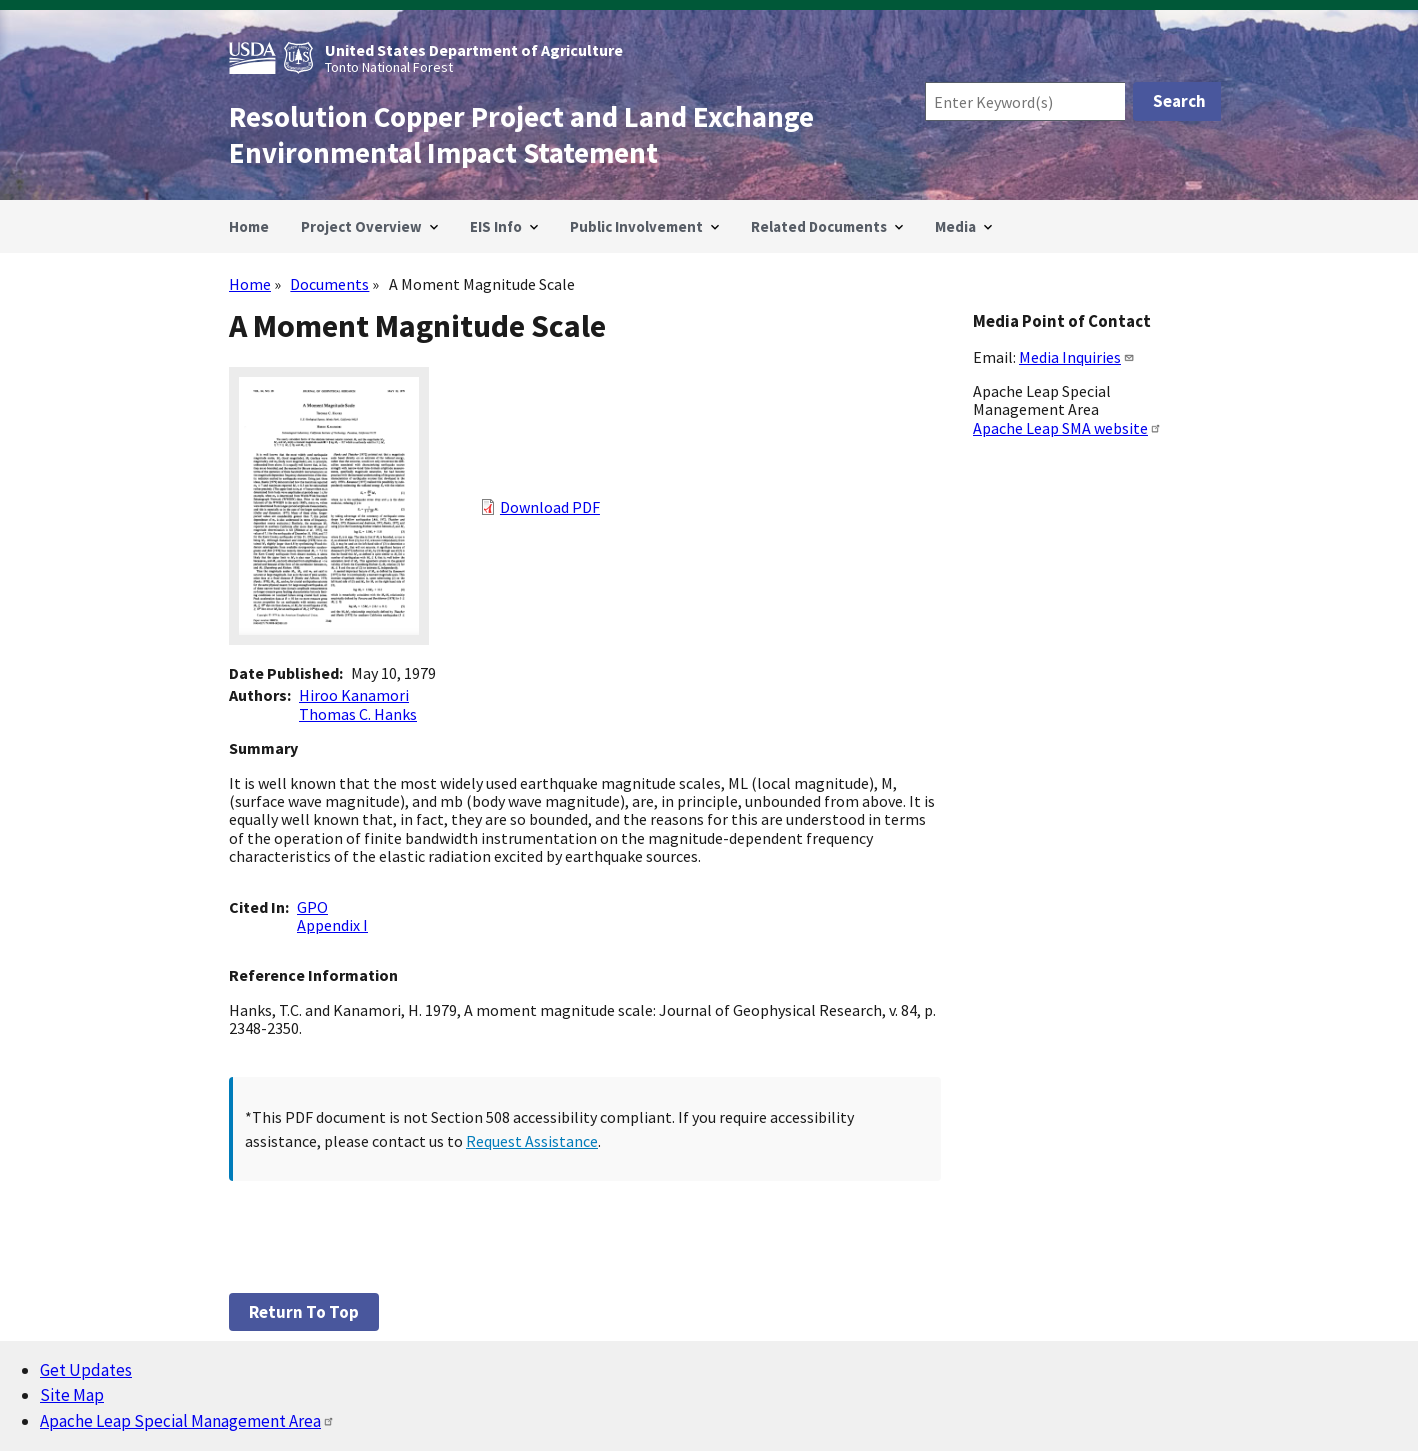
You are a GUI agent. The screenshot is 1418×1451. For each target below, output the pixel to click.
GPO (312, 907)
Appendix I (332, 925)
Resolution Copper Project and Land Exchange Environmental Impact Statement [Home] (521, 135)
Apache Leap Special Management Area (187, 1421)
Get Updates (86, 1370)
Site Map (72, 1395)
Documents (329, 284)
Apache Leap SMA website (1067, 428)
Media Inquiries (1077, 357)
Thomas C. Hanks (358, 714)
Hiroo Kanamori (354, 695)
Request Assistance (532, 1141)
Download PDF (550, 507)
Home (250, 284)
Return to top (304, 1312)
